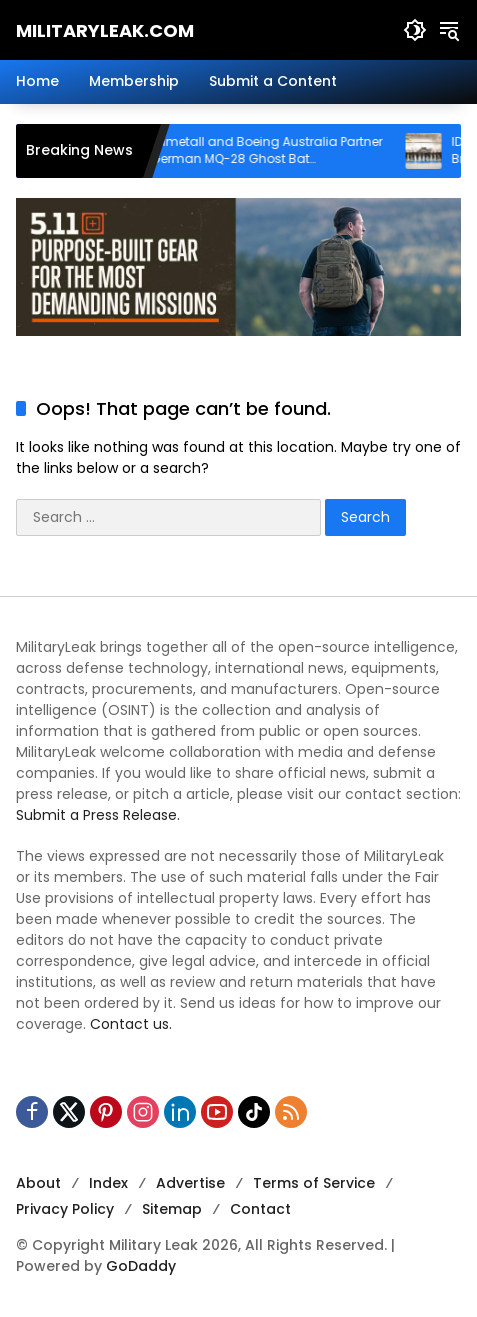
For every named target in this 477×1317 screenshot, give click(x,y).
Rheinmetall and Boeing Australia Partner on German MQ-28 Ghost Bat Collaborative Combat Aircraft (271, 151)
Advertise (190, 1183)
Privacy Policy (65, 1209)
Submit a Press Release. (98, 815)
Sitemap (172, 1209)
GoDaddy (141, 1266)
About (38, 1183)
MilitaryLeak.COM (105, 30)
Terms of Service (314, 1183)
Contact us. (131, 1024)
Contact (260, 1209)
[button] (415, 30)
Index (108, 1183)
